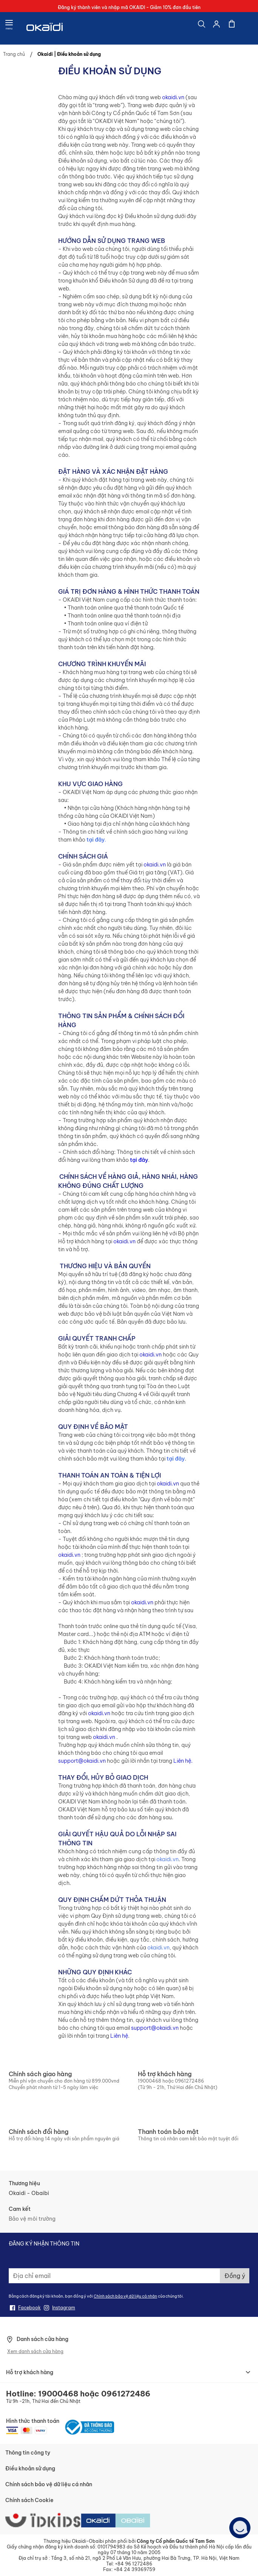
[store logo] (45, 28)
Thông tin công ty (27, 2452)
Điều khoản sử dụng (30, 2468)
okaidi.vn (173, 97)
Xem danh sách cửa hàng (35, 2351)
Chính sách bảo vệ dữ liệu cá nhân (125, 2296)
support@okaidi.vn (82, 1760)
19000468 (149, 2081)
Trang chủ (14, 54)
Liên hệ (181, 1760)
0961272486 (189, 2081)
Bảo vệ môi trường (32, 2218)
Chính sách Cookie (29, 2500)
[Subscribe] (234, 2275)
